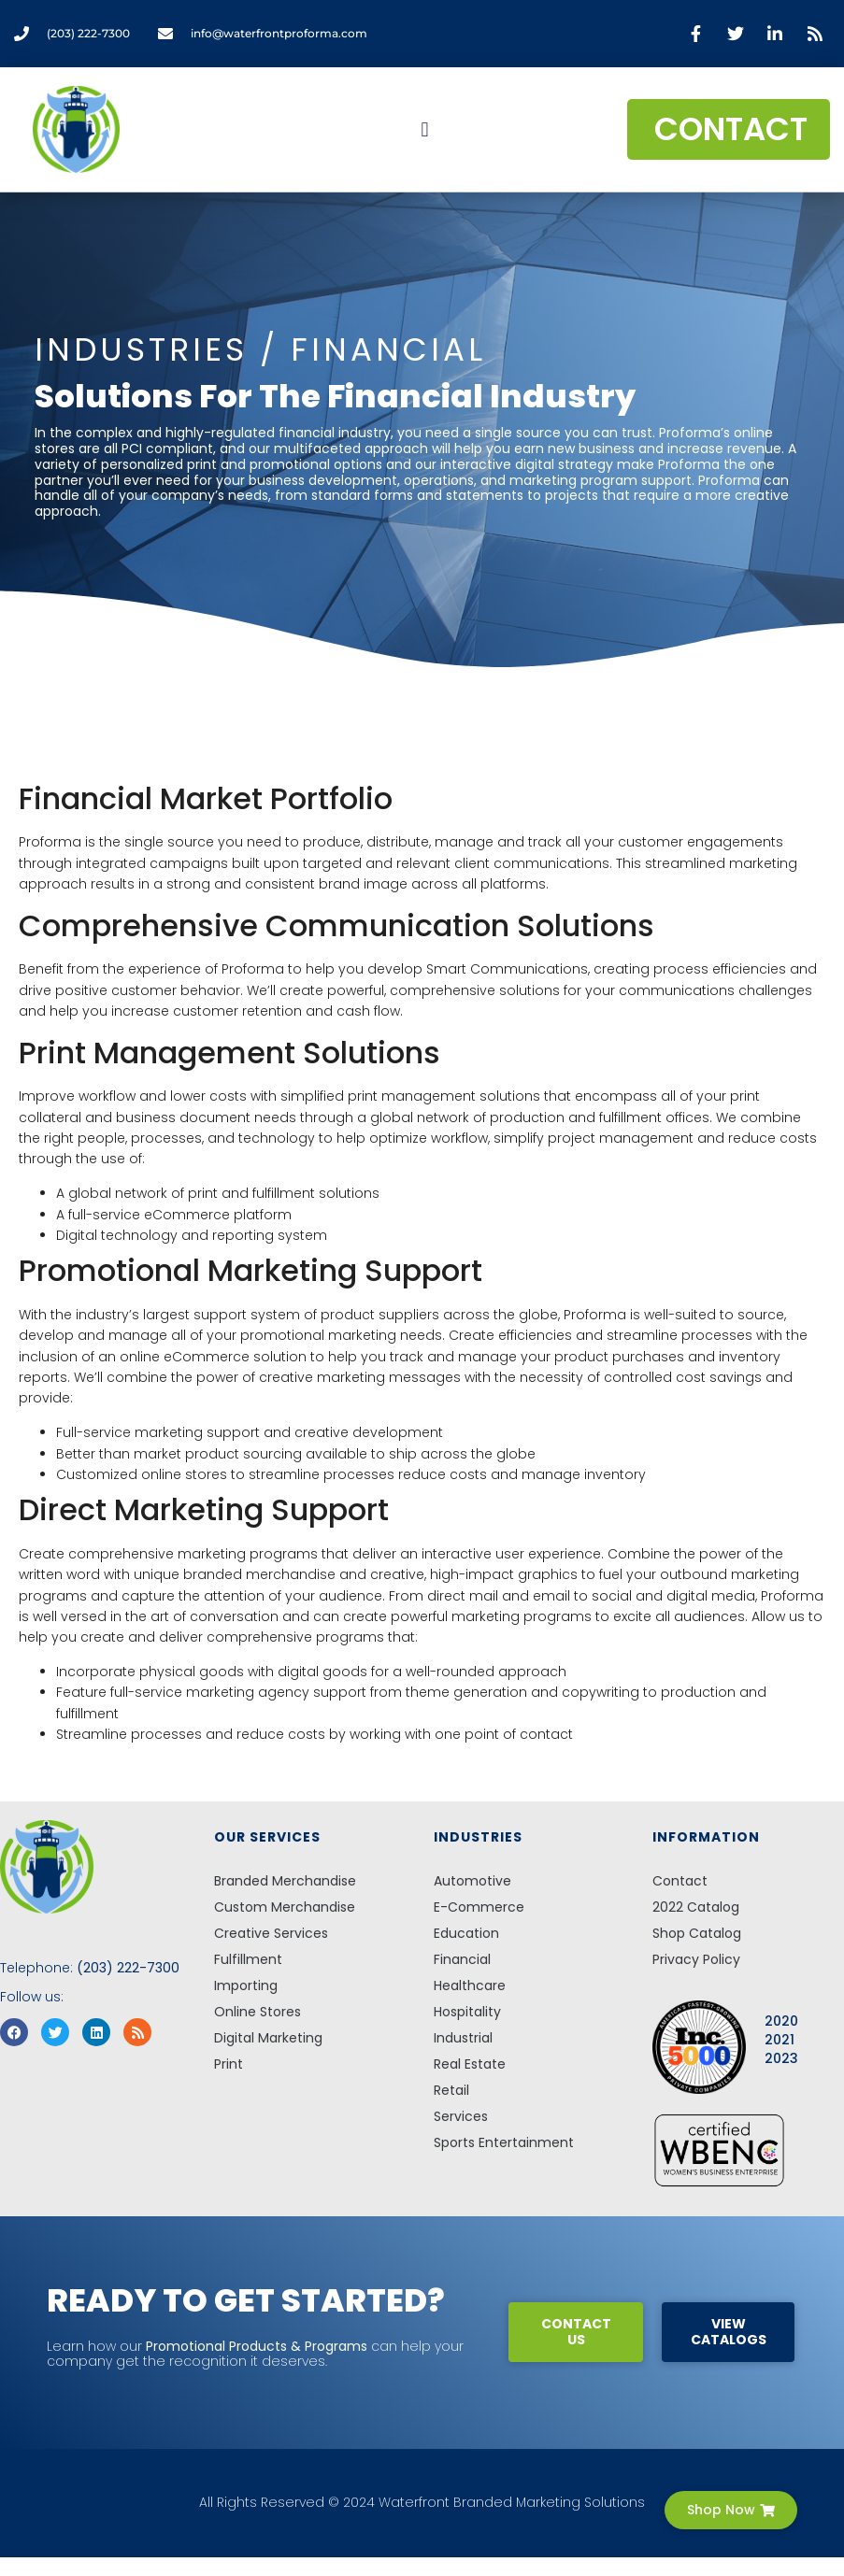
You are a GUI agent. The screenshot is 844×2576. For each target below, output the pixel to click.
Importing (246, 1985)
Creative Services (271, 1933)
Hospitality (467, 2011)
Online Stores (257, 2011)
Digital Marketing (268, 2037)
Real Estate (470, 2064)
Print (228, 2064)
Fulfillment (248, 1959)
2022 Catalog (695, 1907)
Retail (451, 2090)
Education (466, 1933)
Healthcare (470, 1985)
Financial (462, 1959)
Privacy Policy (696, 1959)
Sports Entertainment (504, 2142)
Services (461, 2116)
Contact (680, 1881)
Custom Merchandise (284, 1907)
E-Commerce (479, 1907)
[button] (425, 129)
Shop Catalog (696, 1933)
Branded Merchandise (285, 1881)
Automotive (472, 1881)
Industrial (463, 2037)
